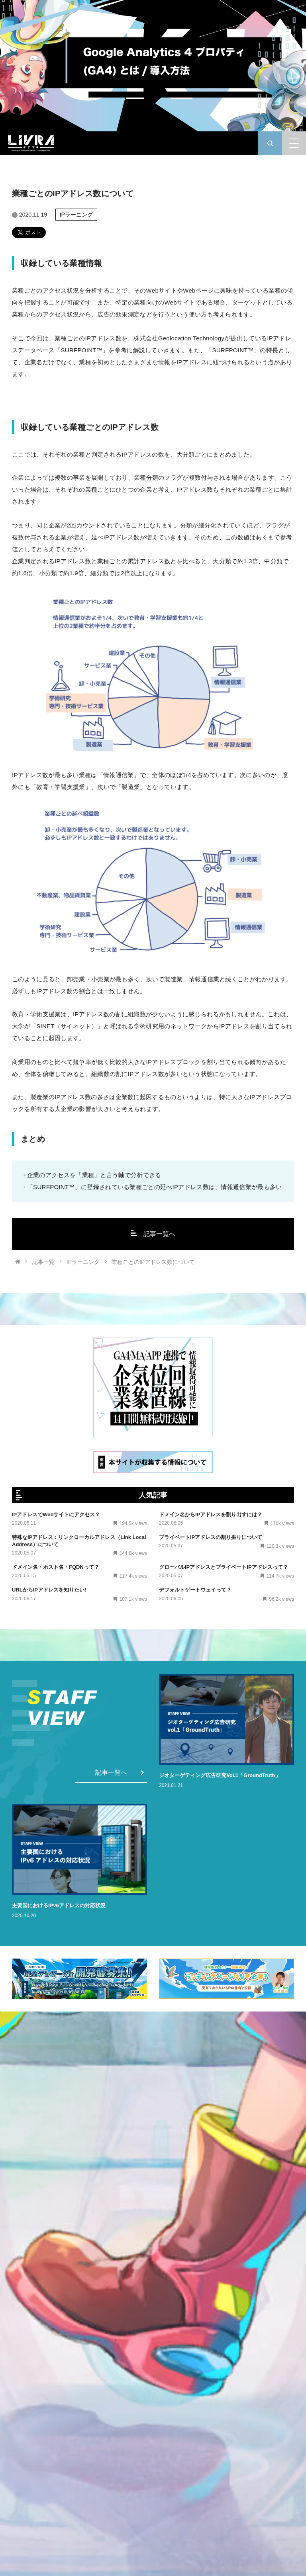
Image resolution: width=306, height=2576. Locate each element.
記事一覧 (43, 1262)
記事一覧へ (153, 1233)
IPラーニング (76, 214)
